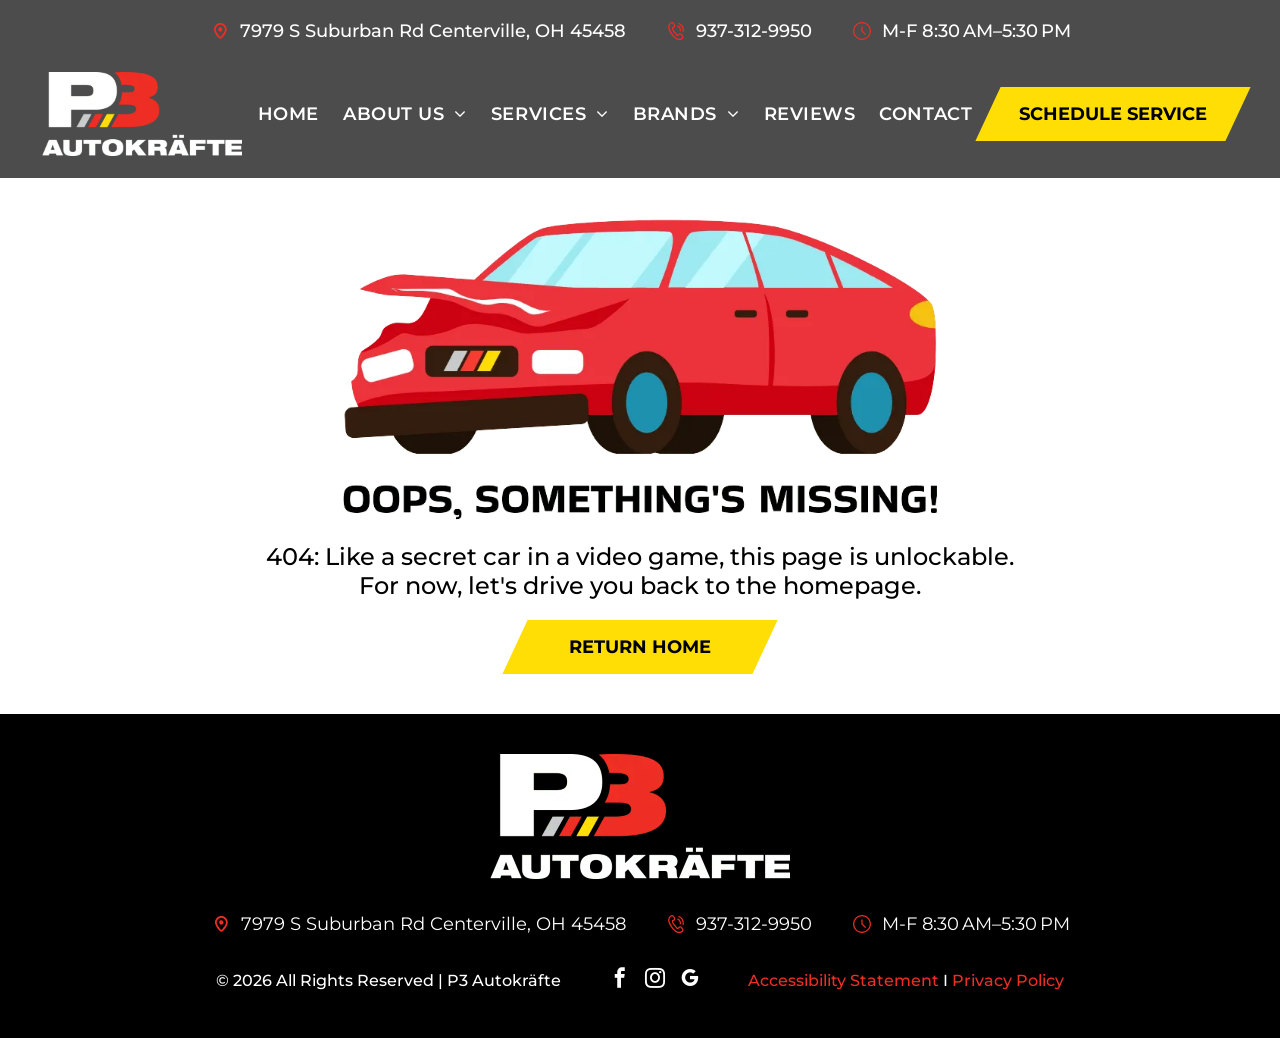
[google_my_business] (690, 980)
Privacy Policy (1008, 980)
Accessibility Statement (843, 980)
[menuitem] (288, 114)
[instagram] (655, 980)
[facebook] (620, 980)
